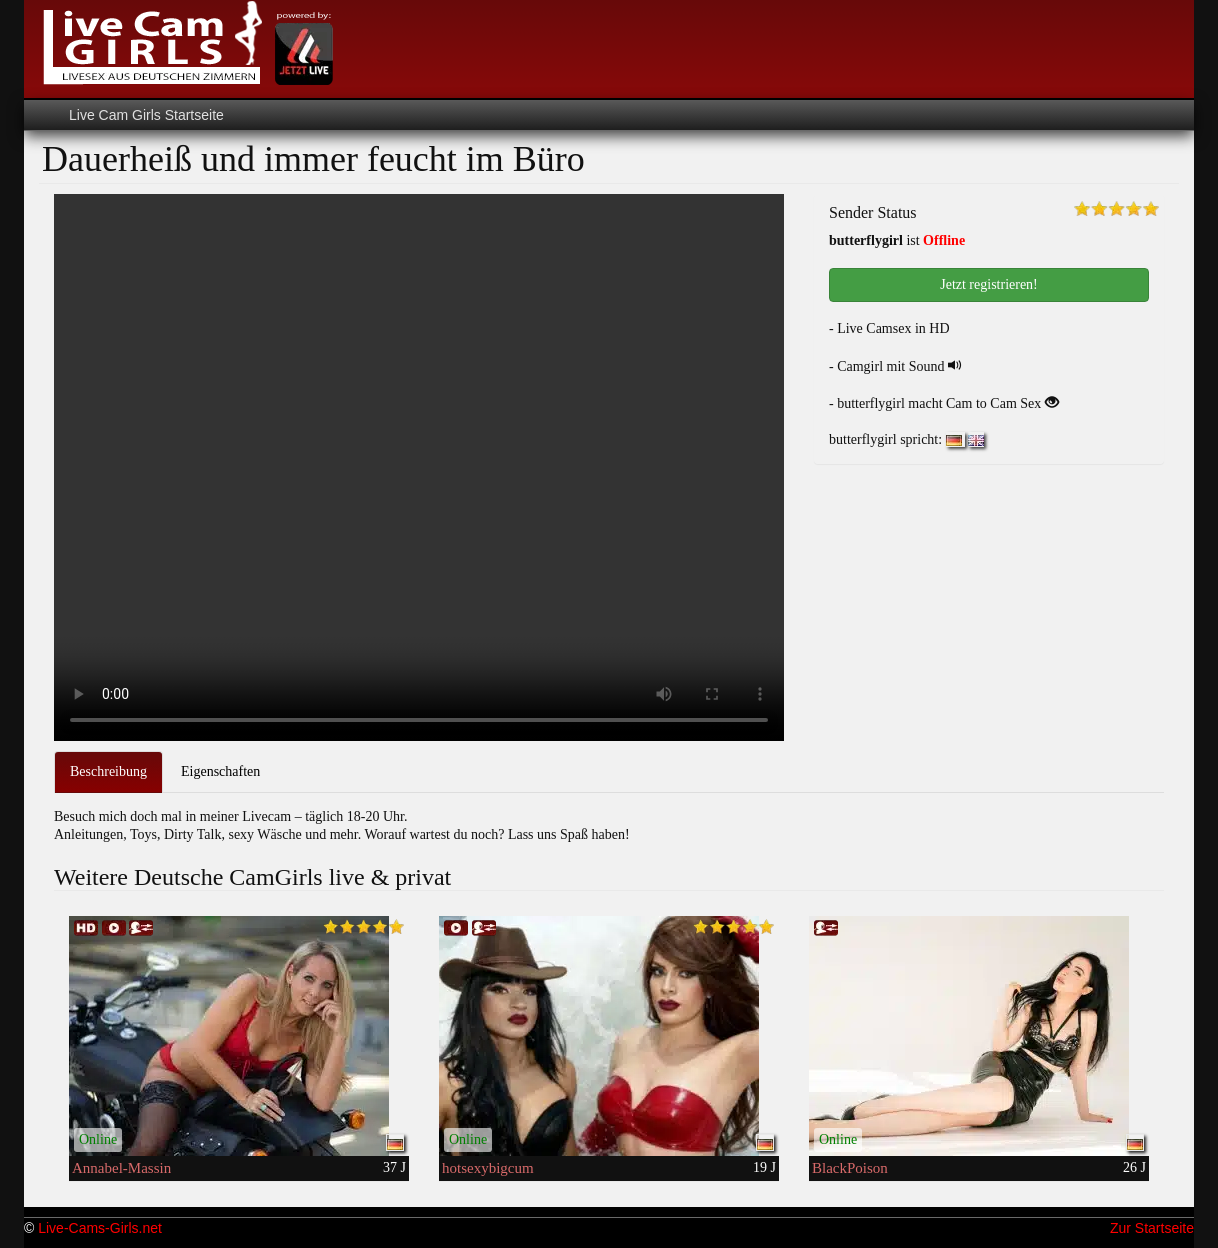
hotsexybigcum (488, 1168)
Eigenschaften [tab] (220, 771)
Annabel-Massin (121, 1168)
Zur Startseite (1152, 1228)
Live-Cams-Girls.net (100, 1228)
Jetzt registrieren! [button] (989, 284)
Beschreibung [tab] (108, 771)
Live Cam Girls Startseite (146, 115)
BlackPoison (850, 1168)
